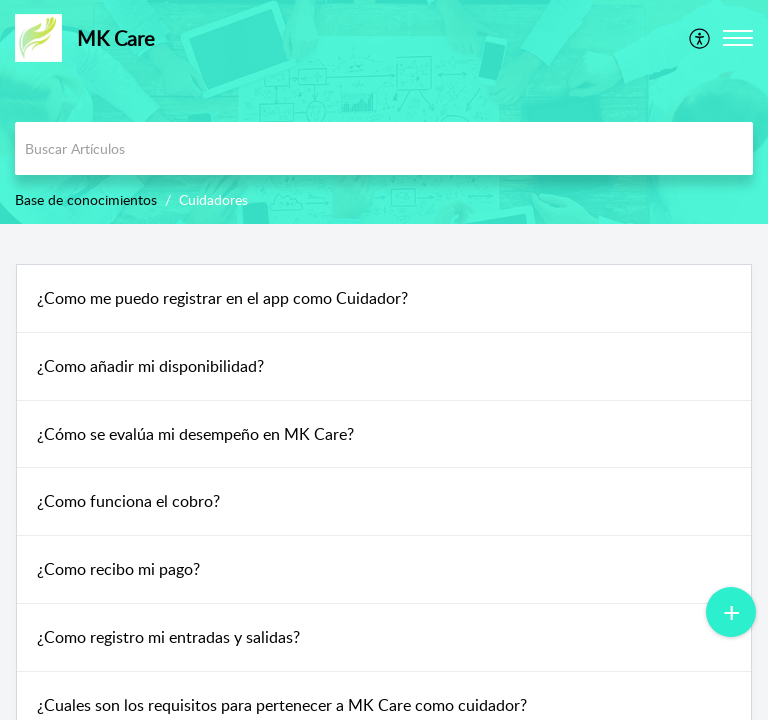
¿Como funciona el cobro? (128, 501)
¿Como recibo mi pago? (118, 569)
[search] (384, 148)
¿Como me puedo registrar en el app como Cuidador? (222, 298)
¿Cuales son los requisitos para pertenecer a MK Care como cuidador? (282, 705)
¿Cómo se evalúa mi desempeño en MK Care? (195, 434)
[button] (700, 38)
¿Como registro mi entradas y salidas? (168, 637)
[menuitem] (700, 38)
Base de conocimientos (86, 199)
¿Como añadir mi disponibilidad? (150, 366)
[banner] (384, 112)
